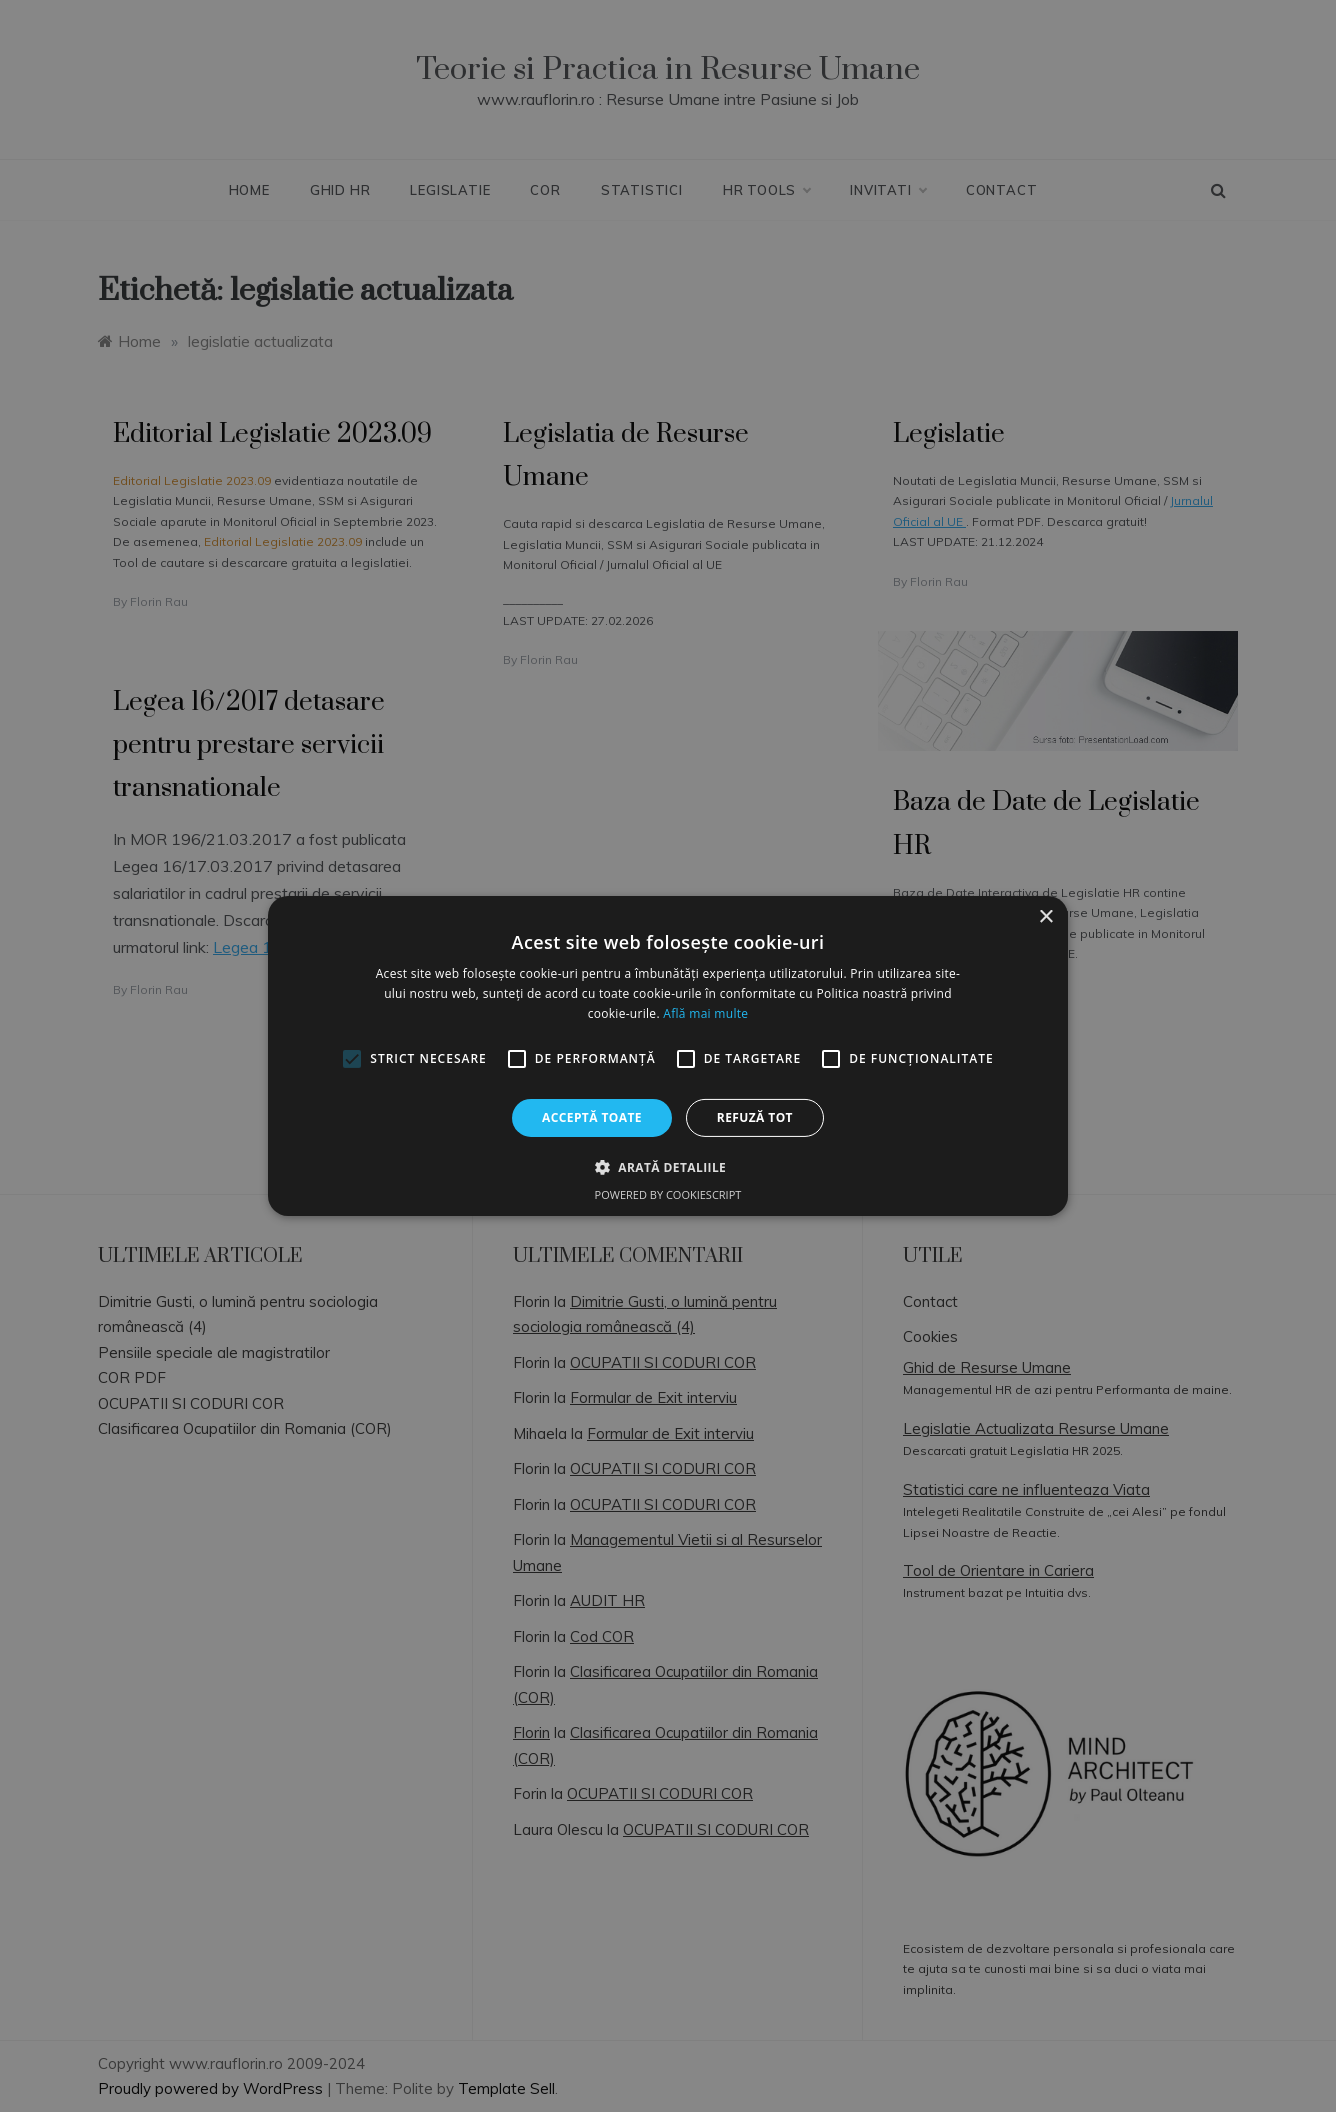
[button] (668, 1167)
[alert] (668, 1056)
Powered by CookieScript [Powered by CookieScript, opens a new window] (668, 1194)
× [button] (1045, 917)
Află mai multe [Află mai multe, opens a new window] (705, 1013)
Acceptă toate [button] (592, 1117)
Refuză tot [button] (755, 1117)
